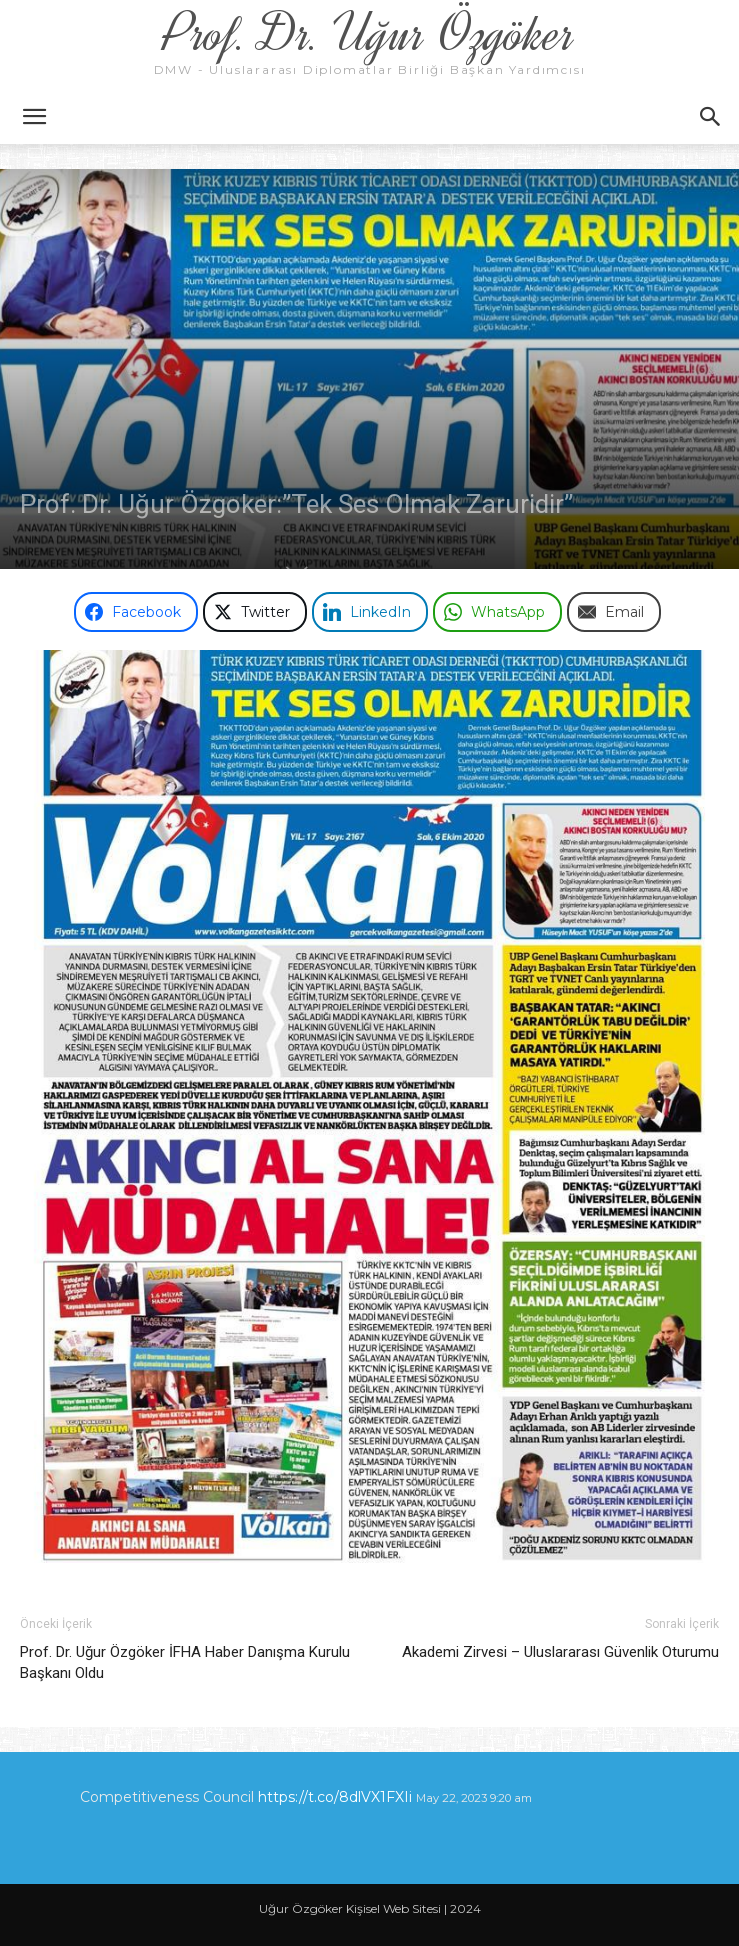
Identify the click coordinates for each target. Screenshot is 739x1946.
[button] (34, 117)
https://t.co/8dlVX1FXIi (335, 1797)
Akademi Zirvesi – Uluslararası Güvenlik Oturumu (560, 1652)
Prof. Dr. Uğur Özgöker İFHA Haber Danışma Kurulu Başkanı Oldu (185, 1662)
